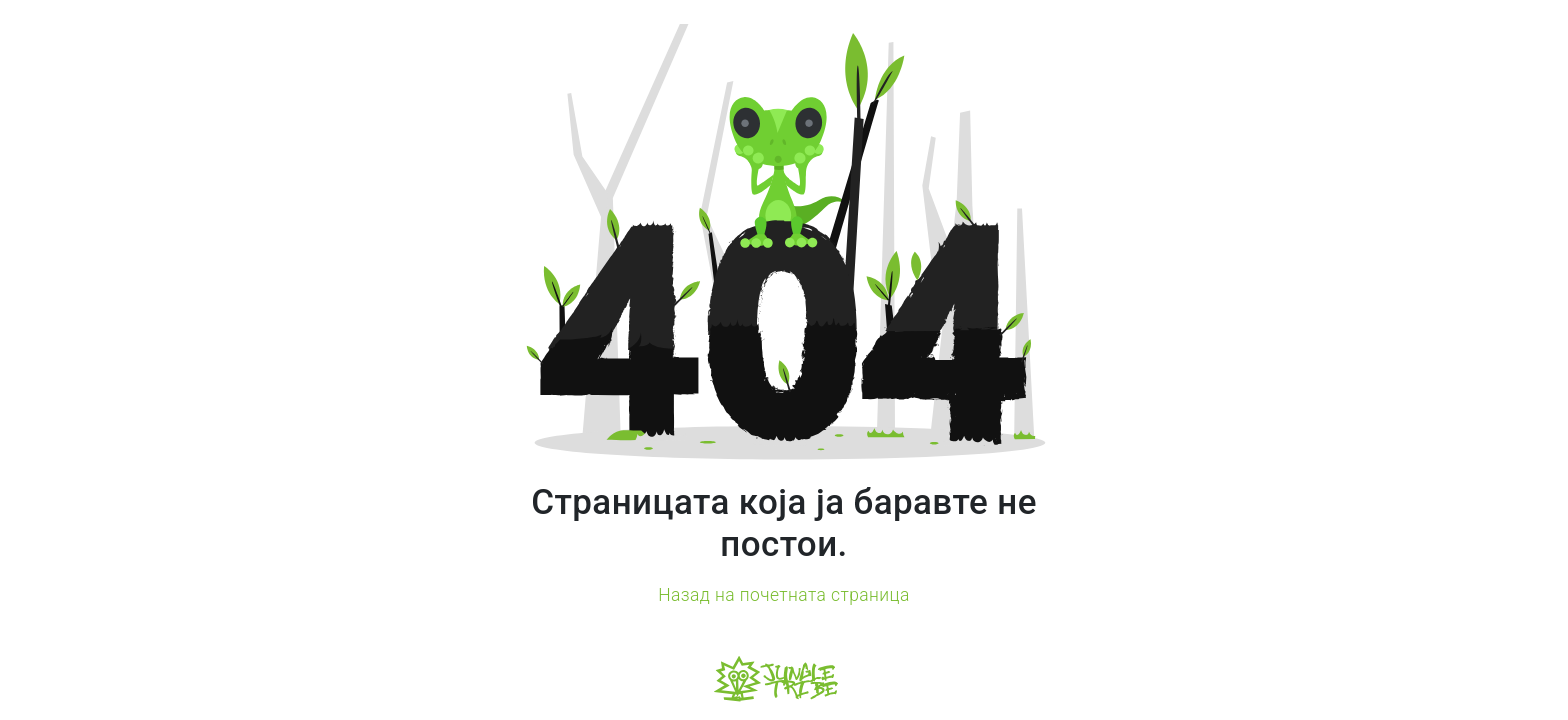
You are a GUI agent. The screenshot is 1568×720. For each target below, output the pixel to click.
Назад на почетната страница (784, 595)
